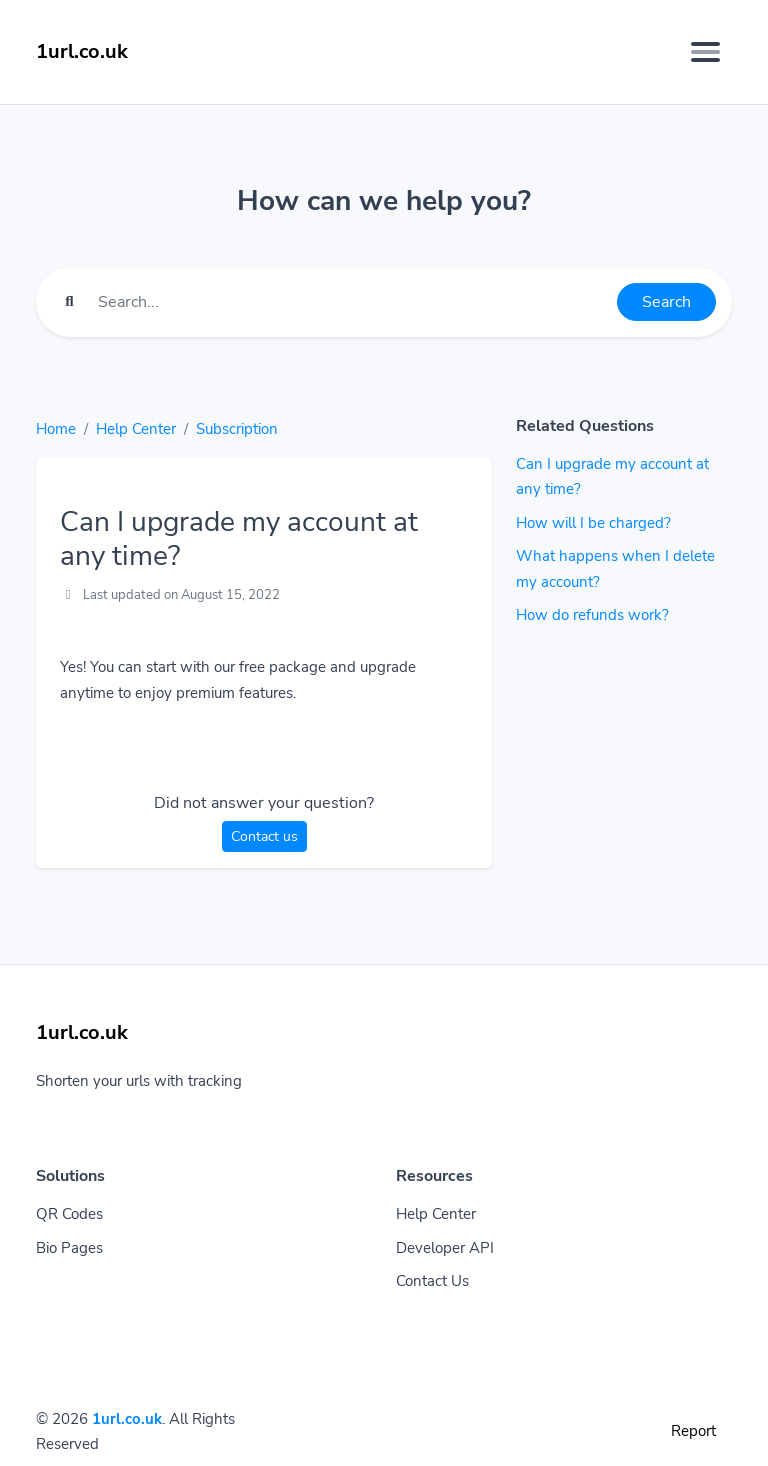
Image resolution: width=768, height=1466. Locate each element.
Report (693, 1431)
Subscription (237, 429)
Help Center (136, 429)
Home (56, 429)
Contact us (264, 836)
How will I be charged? (593, 523)
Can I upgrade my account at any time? (612, 477)
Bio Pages (69, 1248)
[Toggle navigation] (705, 52)
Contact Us (432, 1281)
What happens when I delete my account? (615, 569)
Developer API (445, 1248)
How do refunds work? (592, 615)
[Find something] (352, 302)
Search (666, 302)
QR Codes (69, 1214)
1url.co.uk (127, 1419)
